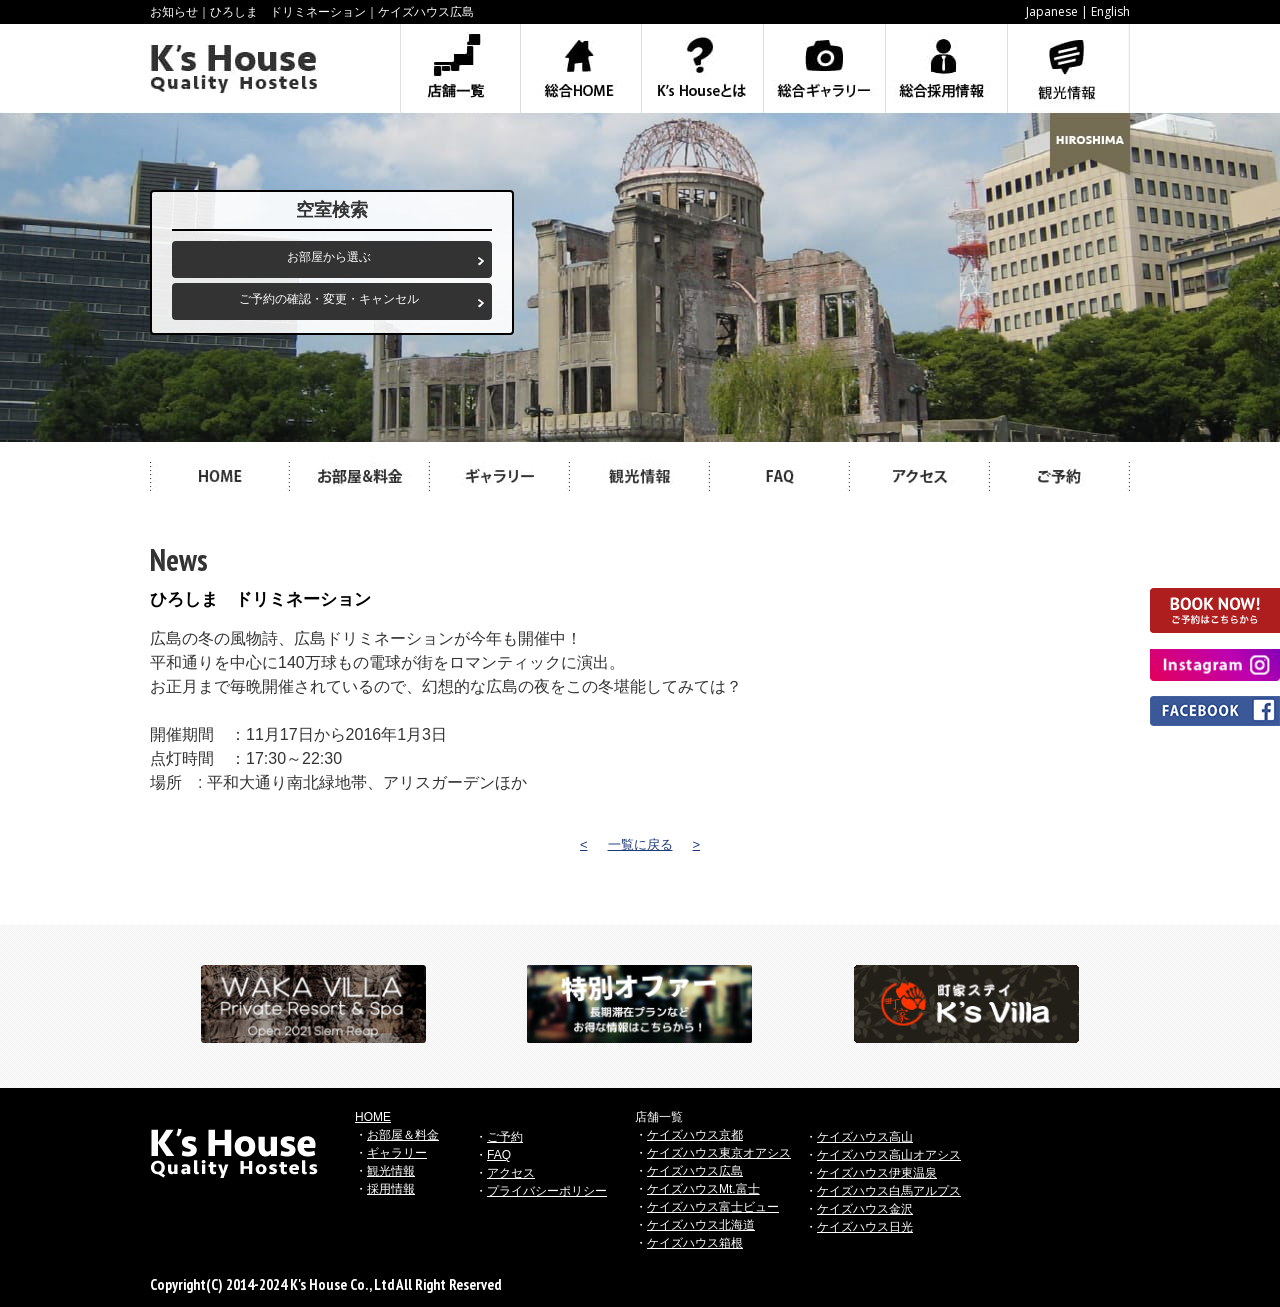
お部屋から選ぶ (329, 257)
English (1110, 11)
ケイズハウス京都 (695, 1135)
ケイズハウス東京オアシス (719, 1153)
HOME (373, 1117)
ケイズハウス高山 (865, 1137)
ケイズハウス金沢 (865, 1209)
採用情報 (391, 1189)
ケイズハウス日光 (865, 1227)
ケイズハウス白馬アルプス (889, 1191)
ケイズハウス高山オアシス (889, 1155)
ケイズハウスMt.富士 (703, 1189)
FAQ (499, 1155)
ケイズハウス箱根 (695, 1243)
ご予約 (505, 1137)
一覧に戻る (640, 844)
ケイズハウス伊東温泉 (877, 1173)
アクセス (511, 1173)
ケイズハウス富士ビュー (713, 1207)
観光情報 (391, 1171)
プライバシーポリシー (547, 1191)
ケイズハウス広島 (695, 1171)
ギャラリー (397, 1153)
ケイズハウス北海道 (701, 1225)
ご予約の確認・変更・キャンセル (329, 299)
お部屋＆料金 (403, 1135)
